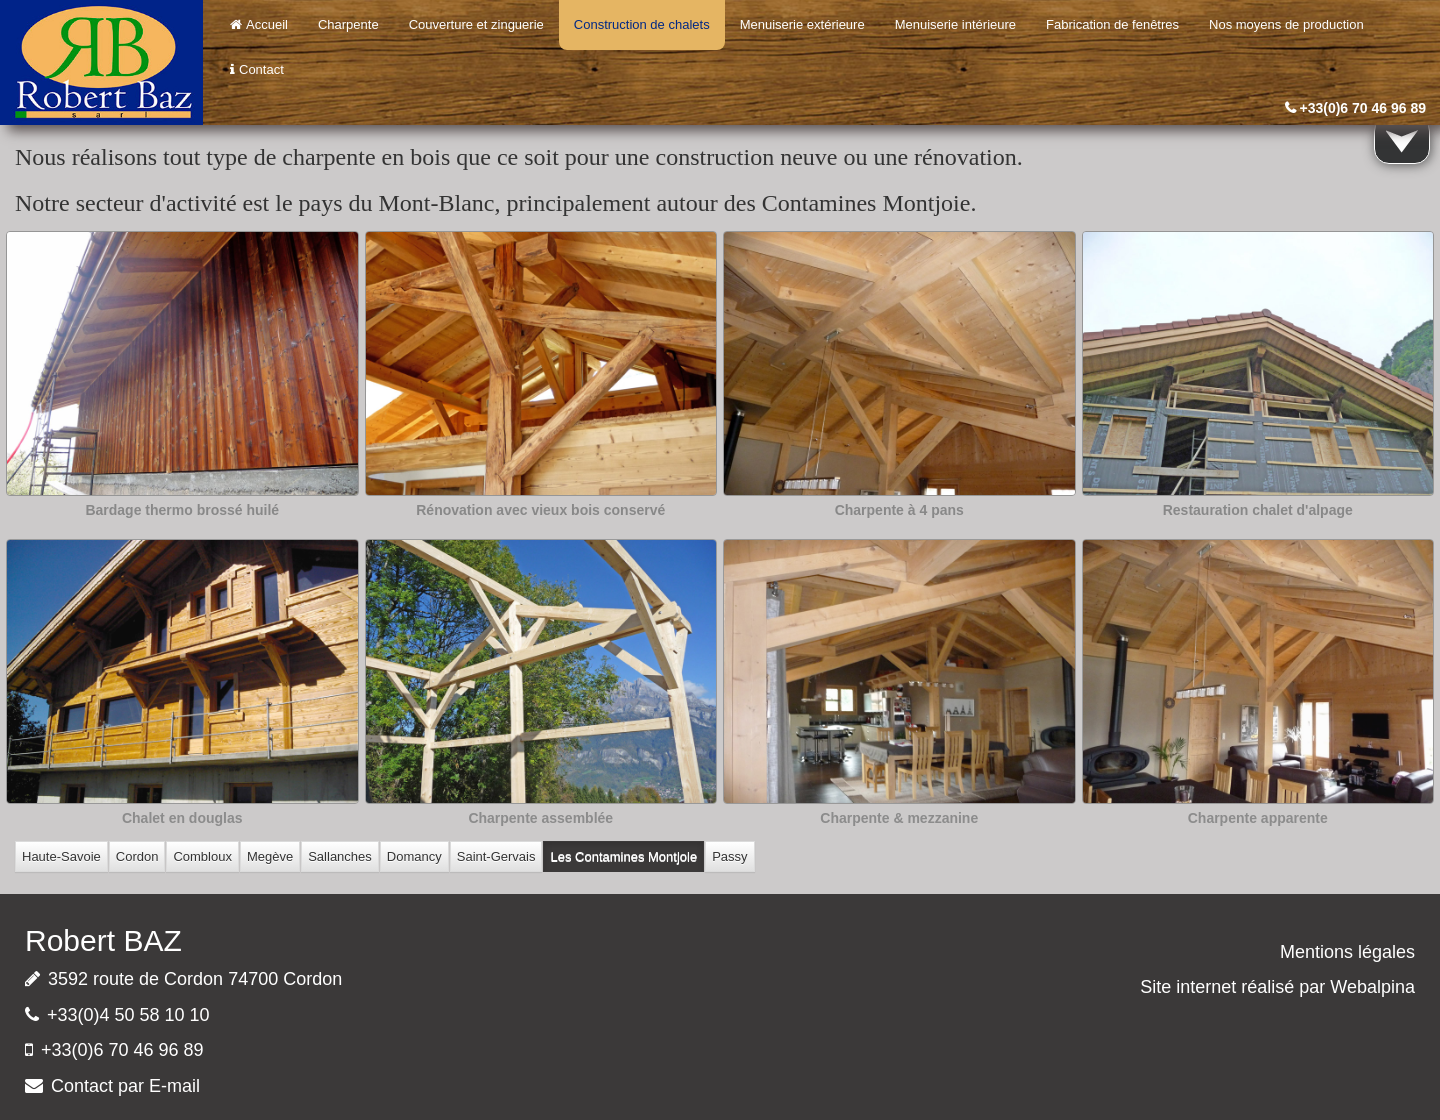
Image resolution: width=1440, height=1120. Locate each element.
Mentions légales (1347, 952)
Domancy (414, 856)
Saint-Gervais (496, 856)
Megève (270, 856)
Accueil (259, 24)
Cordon (137, 856)
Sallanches (340, 856)
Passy (729, 856)
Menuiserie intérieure (955, 24)
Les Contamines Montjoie (623, 856)
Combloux (202, 856)
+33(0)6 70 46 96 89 (1363, 108)
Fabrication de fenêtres (1112, 24)
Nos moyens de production (1286, 24)
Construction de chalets (642, 24)
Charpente (348, 24)
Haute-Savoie (61, 856)
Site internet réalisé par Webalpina (1277, 987)
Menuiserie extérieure (802, 24)
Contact (257, 69)
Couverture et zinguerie (476, 24)
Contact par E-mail (125, 1086)
